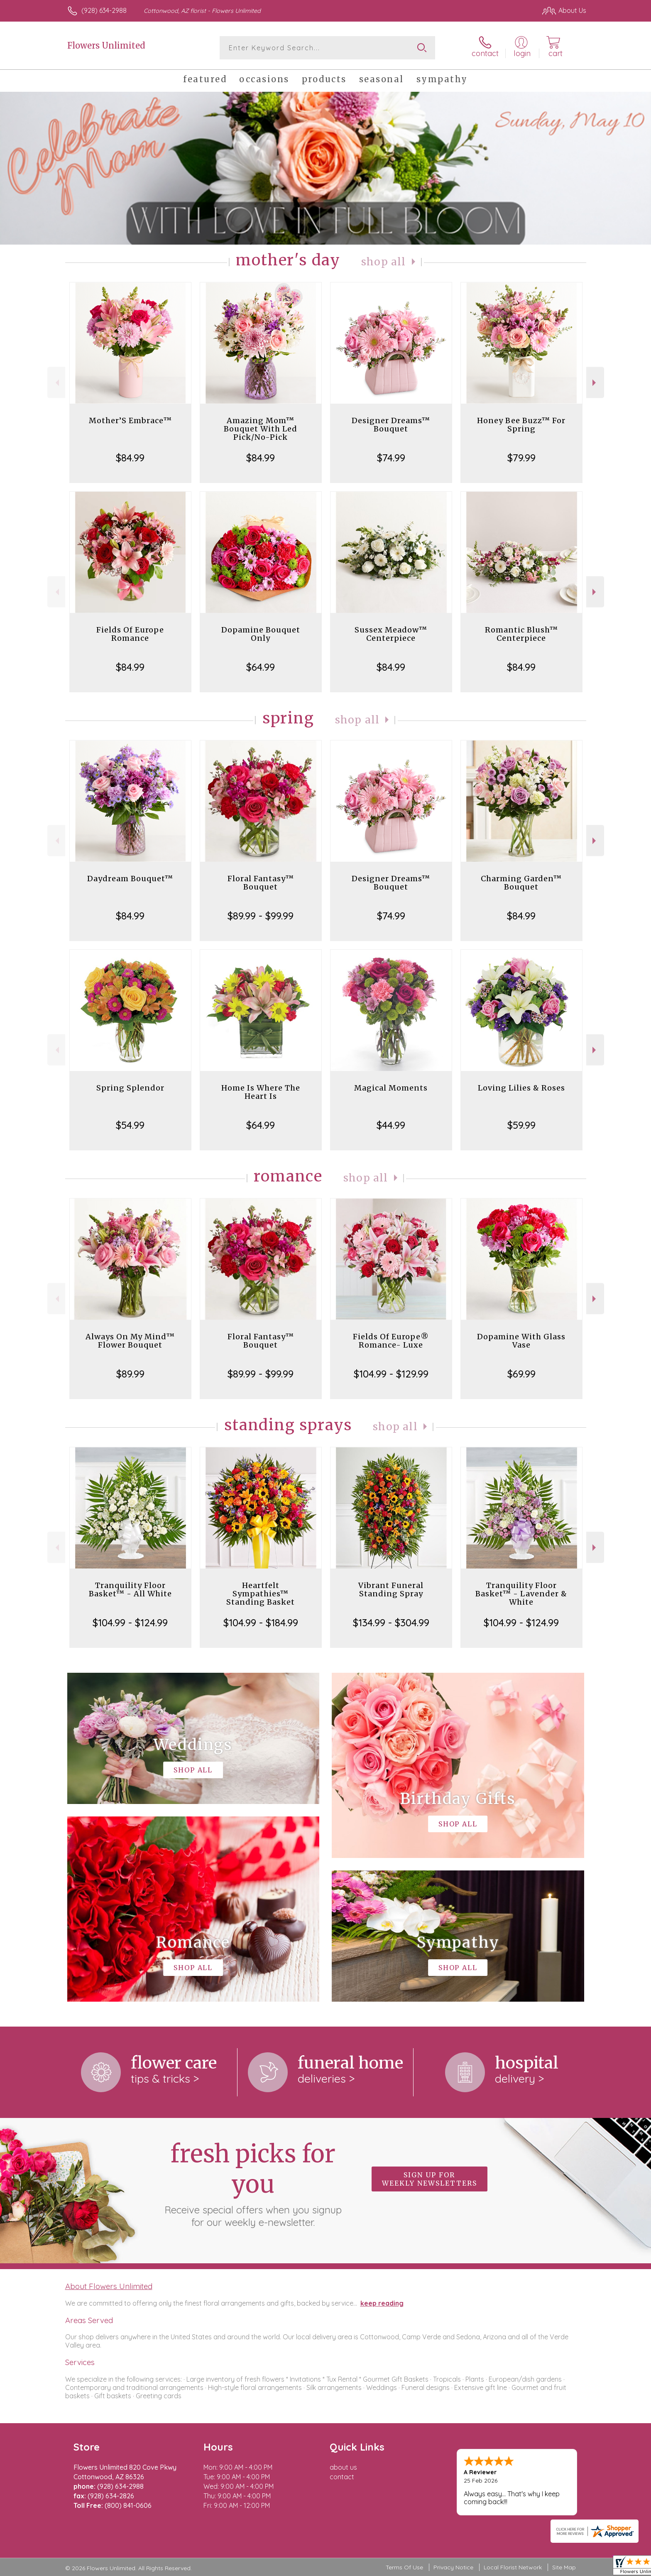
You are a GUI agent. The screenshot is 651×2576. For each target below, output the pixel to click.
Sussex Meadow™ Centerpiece (391, 634)
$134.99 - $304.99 (391, 1622)
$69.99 (521, 1374)
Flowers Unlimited (106, 45)
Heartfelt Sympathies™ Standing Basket (260, 1594)
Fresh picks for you (252, 2183)
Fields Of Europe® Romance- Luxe (391, 1341)
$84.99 (130, 457)
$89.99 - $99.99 (261, 915)
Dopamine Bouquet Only (260, 634)
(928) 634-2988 (104, 10)
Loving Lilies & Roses (521, 1088)
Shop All (383, 261)
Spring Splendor (130, 1088)
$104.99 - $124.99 (130, 1622)
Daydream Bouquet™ (130, 878)
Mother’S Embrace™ (130, 420)
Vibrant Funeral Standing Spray (390, 1589)
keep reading (382, 2303)
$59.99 (521, 1125)
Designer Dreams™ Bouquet (391, 425)
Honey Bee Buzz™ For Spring (521, 425)
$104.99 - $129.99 (391, 1374)
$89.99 (130, 1374)
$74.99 (391, 457)
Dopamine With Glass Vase (521, 1341)
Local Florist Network (513, 2567)
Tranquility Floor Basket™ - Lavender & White (521, 1594)
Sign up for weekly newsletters (429, 2179)
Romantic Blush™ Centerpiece (521, 634)
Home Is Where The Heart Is (260, 1092)
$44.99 (391, 1125)
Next (595, 382)
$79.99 (521, 457)
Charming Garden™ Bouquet (521, 883)
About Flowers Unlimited (108, 2286)
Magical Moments (391, 1088)
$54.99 (130, 1125)
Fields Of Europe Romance (130, 634)
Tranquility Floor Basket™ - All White (130, 1589)
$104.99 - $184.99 (260, 1622)
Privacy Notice (453, 2567)
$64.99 (260, 667)
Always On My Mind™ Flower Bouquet (130, 1341)
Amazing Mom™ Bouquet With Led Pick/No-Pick (260, 429)
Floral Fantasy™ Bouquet (261, 883)
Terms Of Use (404, 2567)
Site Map (564, 2567)
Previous (56, 382)
